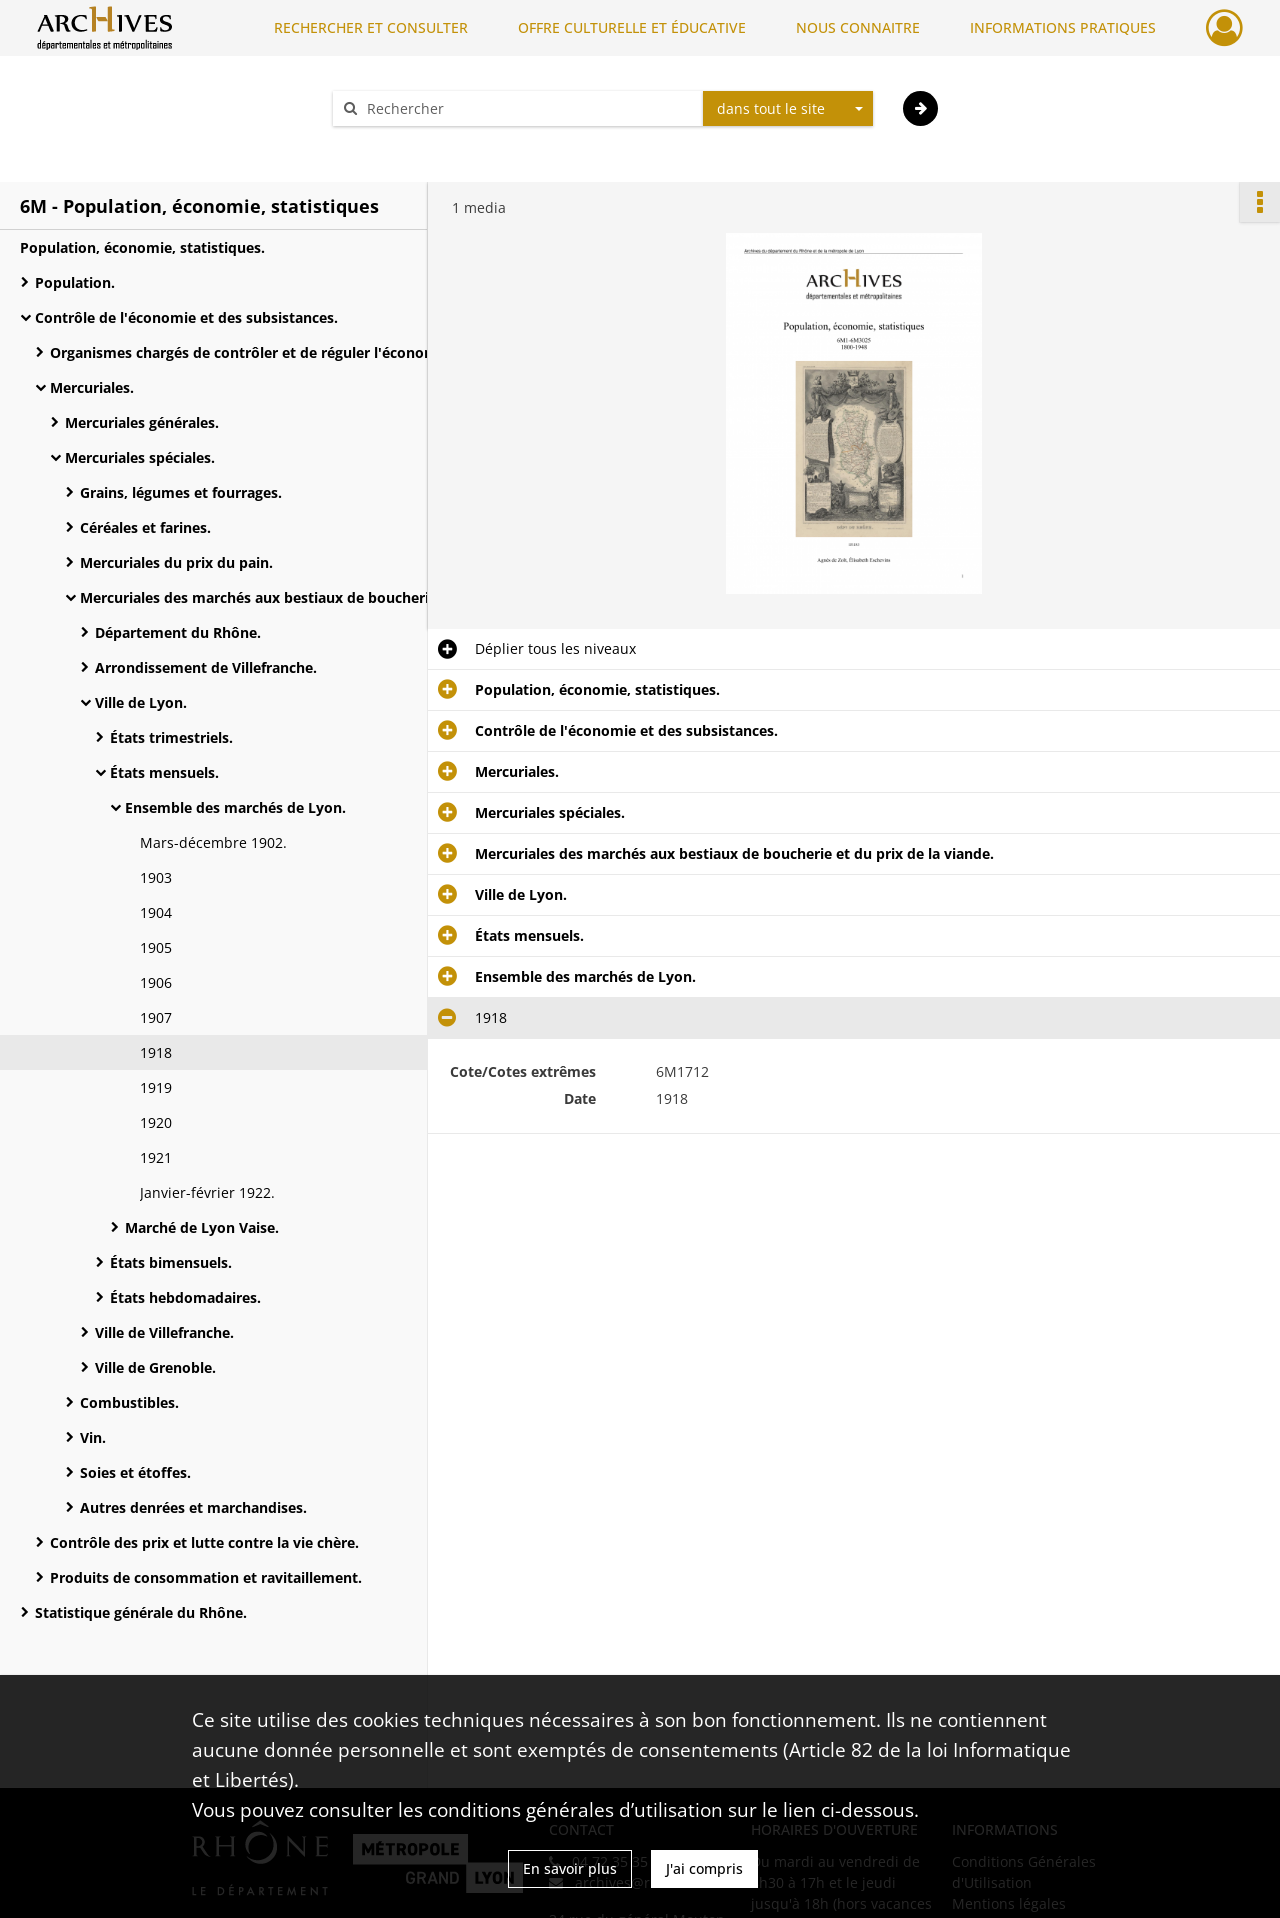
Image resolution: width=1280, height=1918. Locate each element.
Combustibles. (129, 1402)
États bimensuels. (171, 1262)
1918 (156, 1052)
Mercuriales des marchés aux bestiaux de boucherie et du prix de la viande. (280, 597)
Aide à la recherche (410, 143)
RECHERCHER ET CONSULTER (371, 27)
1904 (156, 912)
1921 (156, 1157)
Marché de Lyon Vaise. (202, 1227)
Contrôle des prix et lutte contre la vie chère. (204, 1542)
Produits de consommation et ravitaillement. (206, 1577)
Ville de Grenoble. (155, 1367)
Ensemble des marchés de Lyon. (235, 807)
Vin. (93, 1437)
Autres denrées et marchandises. (193, 1507)
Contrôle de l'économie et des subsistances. (186, 317)
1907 (156, 1017)
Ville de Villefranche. (164, 1332)
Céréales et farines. (145, 527)
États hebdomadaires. (185, 1297)
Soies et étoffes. (135, 1472)
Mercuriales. (92, 387)
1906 (156, 982)
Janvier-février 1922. (207, 1192)
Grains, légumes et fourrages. (181, 492)
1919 (156, 1087)
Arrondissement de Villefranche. (206, 667)
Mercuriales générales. (142, 422)
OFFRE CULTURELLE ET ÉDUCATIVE (632, 27)
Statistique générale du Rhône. (141, 1612)
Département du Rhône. (178, 632)
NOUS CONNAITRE (858, 27)
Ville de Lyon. (141, 702)
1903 (156, 877)
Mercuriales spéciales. (140, 457)
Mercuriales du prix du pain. (176, 562)
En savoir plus (570, 1868)
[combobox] (788, 109)
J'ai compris (704, 1868)
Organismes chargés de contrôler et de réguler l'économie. (250, 352)
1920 (156, 1122)
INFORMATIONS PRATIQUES (1063, 27)
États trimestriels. (171, 737)
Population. (75, 282)
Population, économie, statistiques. (142, 247)
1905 (156, 947)
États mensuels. (164, 772)
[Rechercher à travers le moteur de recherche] (528, 108)
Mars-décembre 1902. (213, 842)
